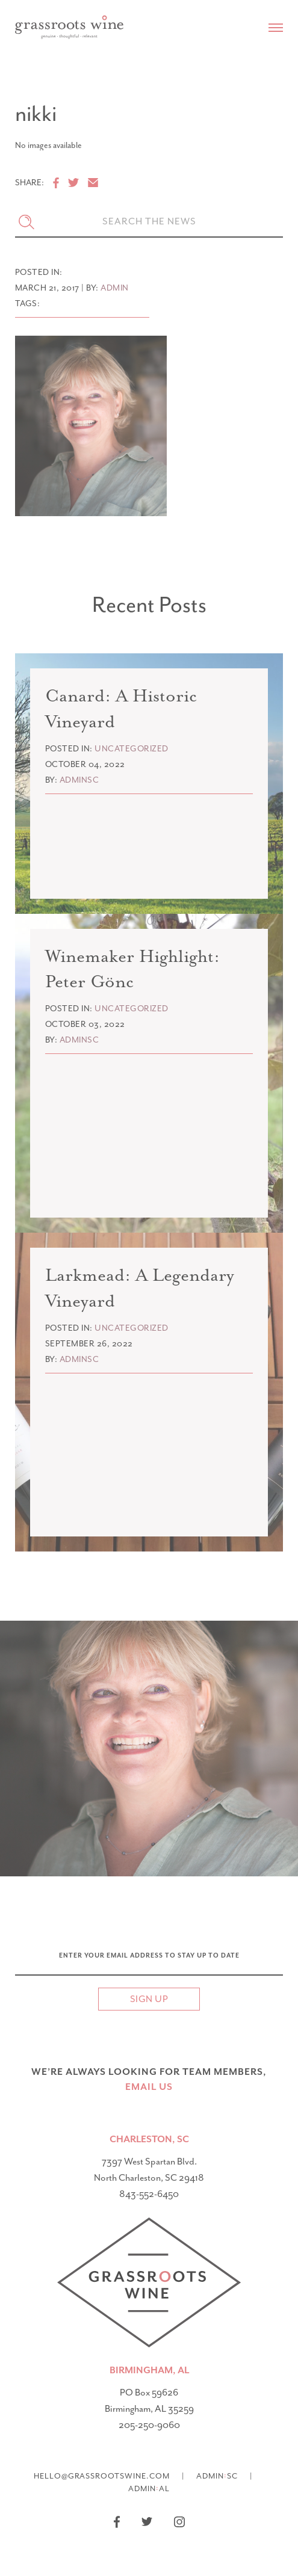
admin (115, 288)
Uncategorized (132, 749)
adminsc (79, 780)
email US (149, 2087)
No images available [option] (48, 145)
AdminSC (217, 2475)
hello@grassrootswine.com (102, 2476)
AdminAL (149, 2488)
